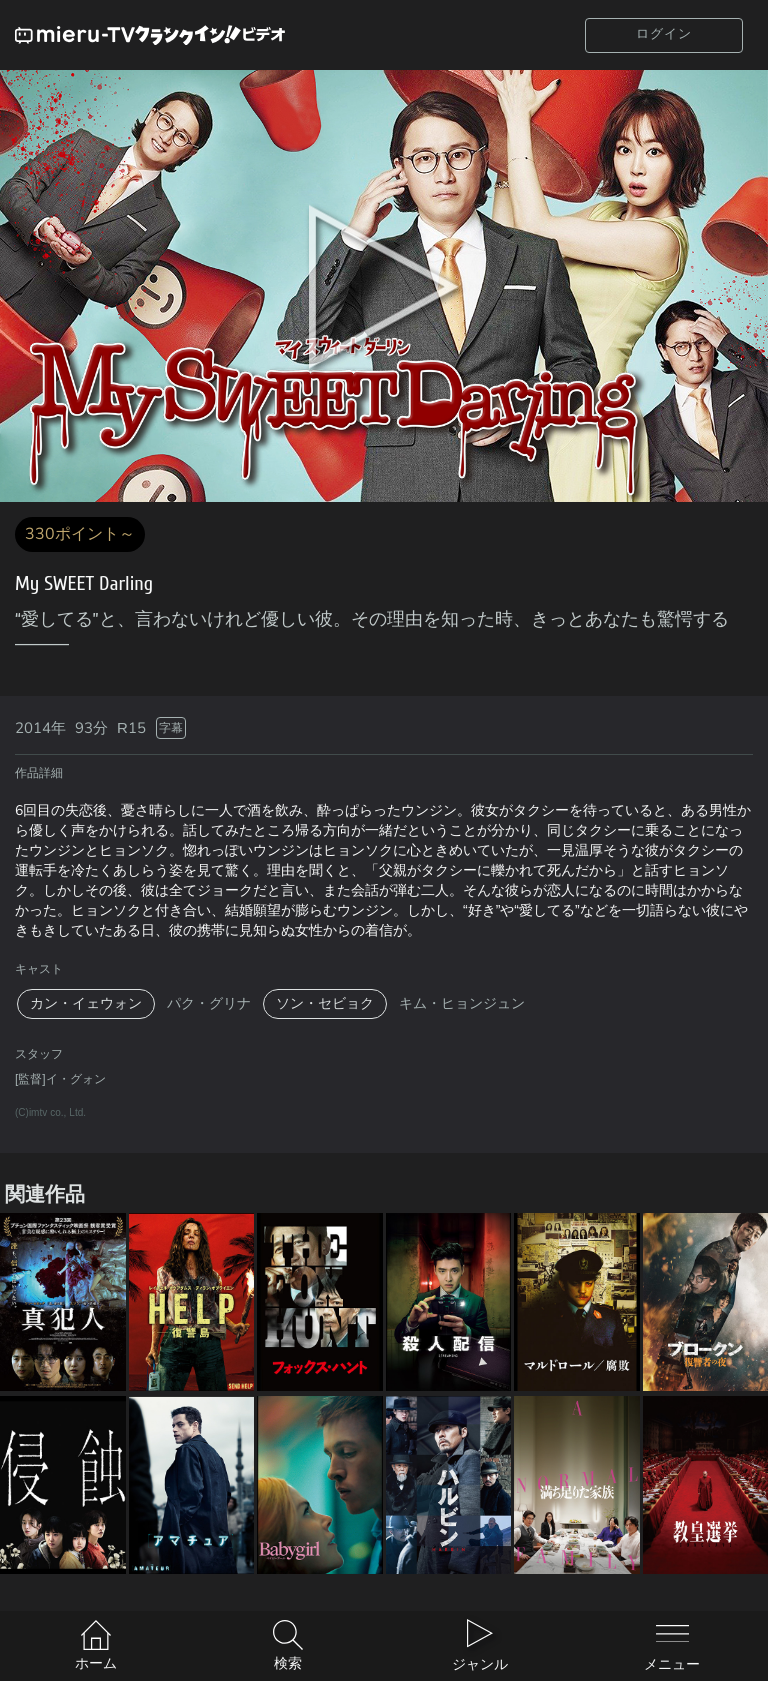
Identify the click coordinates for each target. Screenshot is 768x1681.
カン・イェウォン (86, 1003)
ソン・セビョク (325, 1003)
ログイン (664, 34)
